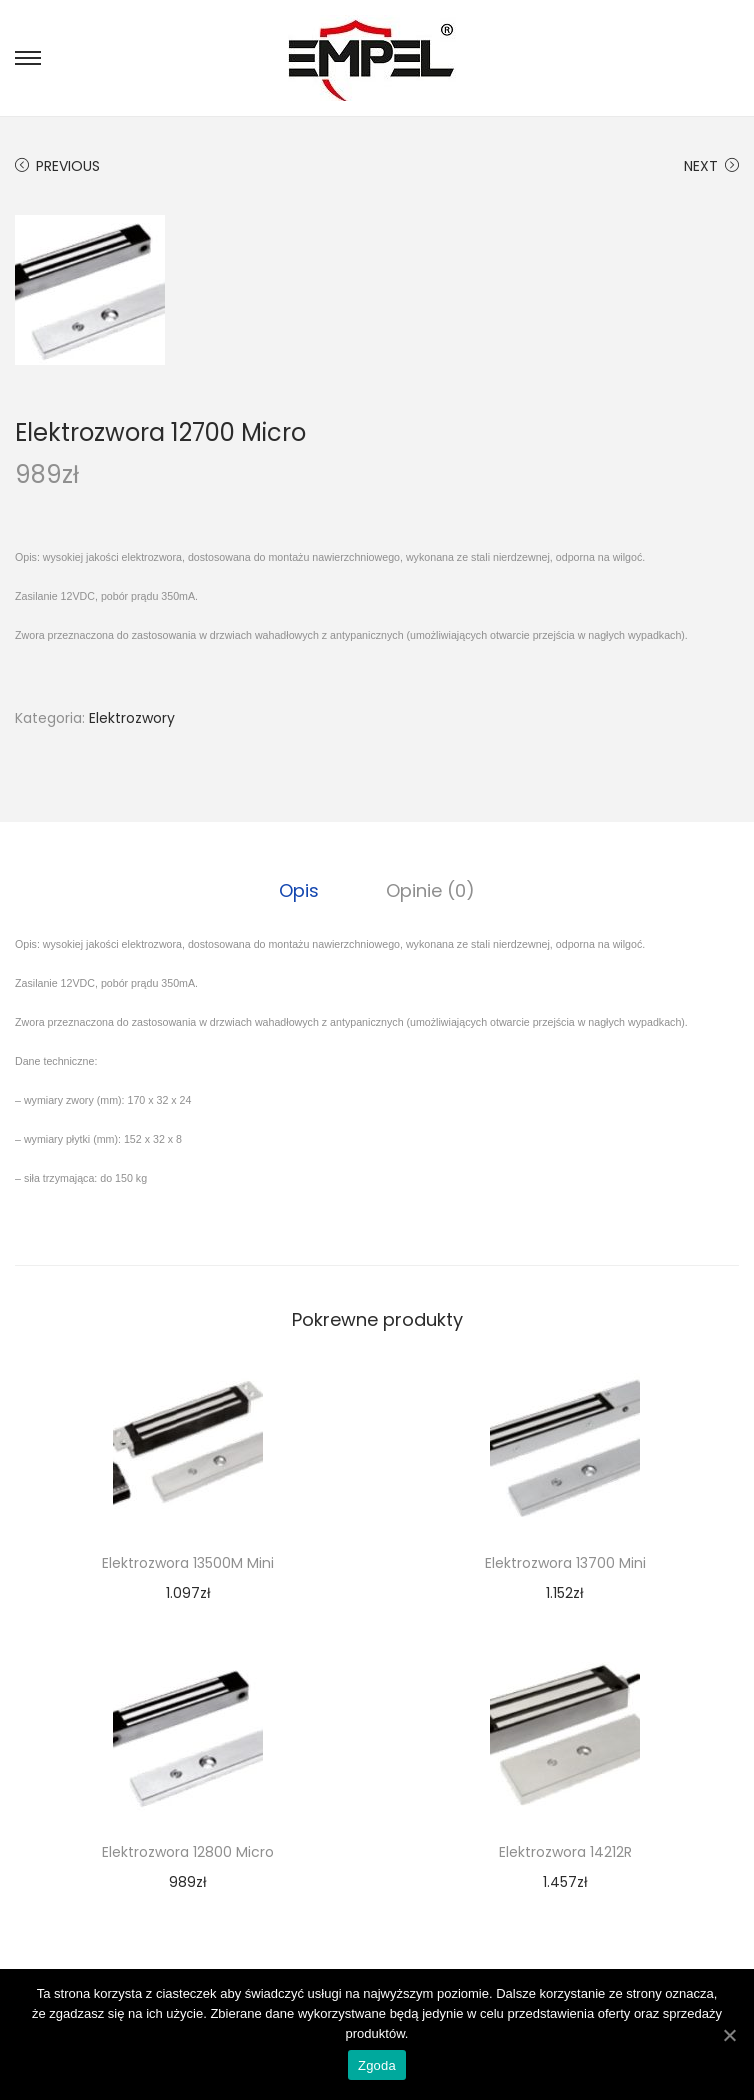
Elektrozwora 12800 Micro (188, 1851)
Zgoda (377, 2065)
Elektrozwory (132, 718)
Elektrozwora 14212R (565, 1851)
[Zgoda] (729, 2035)
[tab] (301, 890)
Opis (301, 889)
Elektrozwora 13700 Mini (565, 1562)
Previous (57, 166)
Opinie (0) (429, 889)
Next (711, 166)
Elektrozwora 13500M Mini (188, 1562)
